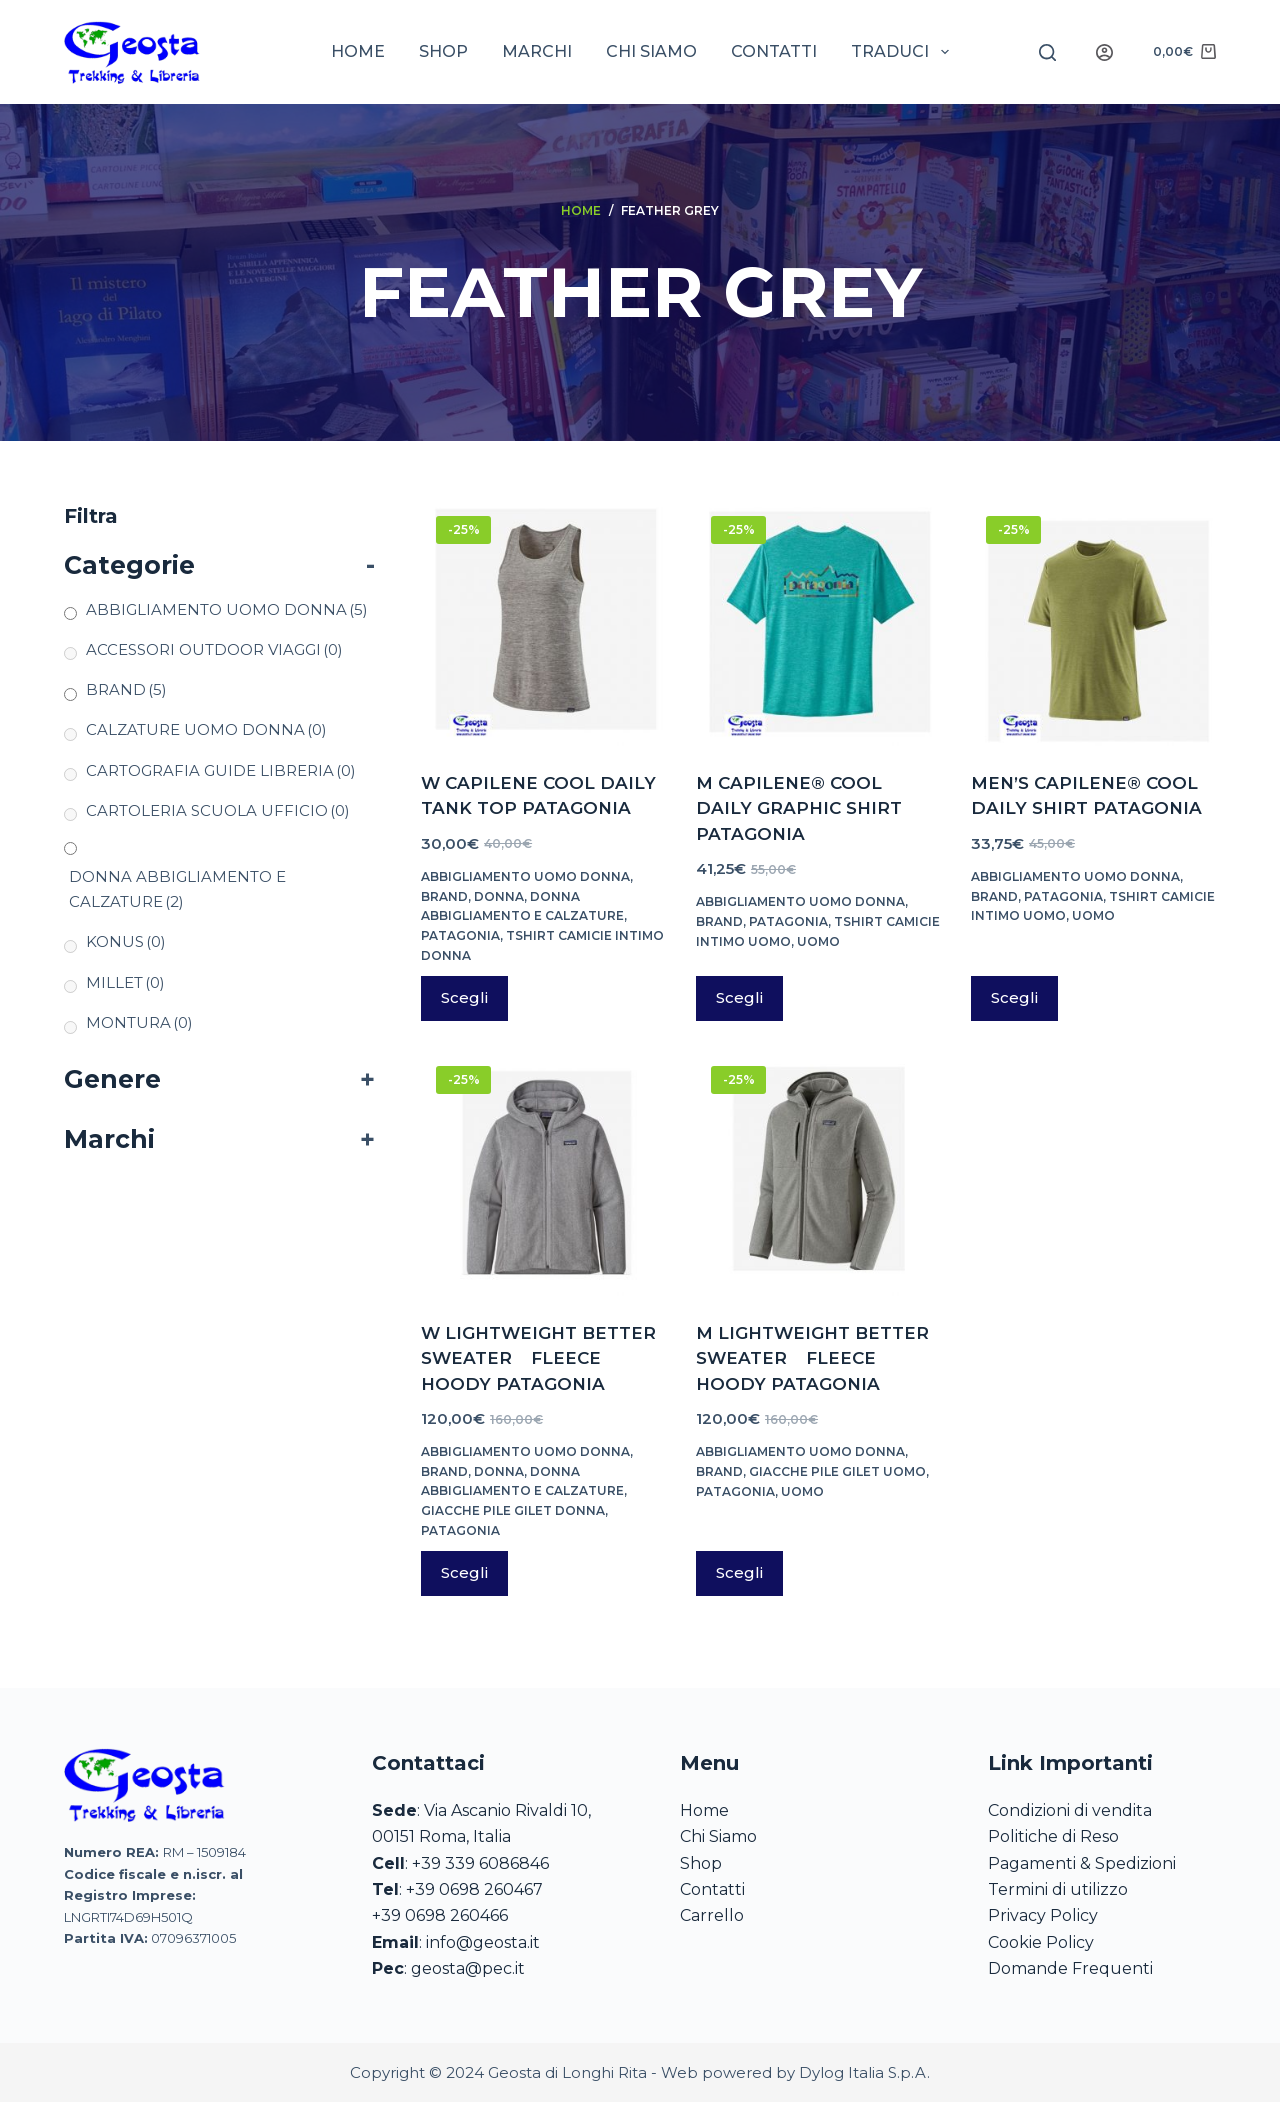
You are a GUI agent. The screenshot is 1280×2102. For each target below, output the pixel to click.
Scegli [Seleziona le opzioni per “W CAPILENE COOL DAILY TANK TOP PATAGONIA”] (464, 997)
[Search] (1047, 52)
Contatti (774, 51)
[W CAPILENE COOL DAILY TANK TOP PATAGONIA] (543, 623)
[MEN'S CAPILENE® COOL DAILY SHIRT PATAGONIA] (1093, 623)
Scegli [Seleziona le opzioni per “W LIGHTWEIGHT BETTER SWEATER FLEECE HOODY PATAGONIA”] (464, 1572)
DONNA (499, 896)
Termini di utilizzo (1058, 1889)
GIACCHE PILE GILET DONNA (513, 1510)
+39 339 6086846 (480, 1863)
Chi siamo (651, 51)
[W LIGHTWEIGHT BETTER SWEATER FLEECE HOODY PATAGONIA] (543, 1173)
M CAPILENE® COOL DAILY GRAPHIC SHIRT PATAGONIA (799, 808)
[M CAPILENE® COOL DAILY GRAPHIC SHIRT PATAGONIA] (818, 623)
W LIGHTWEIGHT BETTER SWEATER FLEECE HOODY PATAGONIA (538, 1358)
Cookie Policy (1041, 1942)
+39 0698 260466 (440, 1915)
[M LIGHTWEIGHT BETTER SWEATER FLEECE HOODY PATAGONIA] (818, 1173)
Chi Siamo (718, 1836)
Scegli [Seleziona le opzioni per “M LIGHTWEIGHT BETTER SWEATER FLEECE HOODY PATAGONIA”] (739, 1572)
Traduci (903, 52)
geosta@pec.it (468, 1968)
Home (358, 51)
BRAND (444, 896)
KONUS (126, 941)
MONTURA (139, 1022)
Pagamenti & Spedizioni (1082, 1863)
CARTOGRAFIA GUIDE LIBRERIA (221, 770)
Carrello (712, 1915)
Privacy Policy (1043, 1915)
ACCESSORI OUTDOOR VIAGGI (214, 649)
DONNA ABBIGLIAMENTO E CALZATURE (177, 889)
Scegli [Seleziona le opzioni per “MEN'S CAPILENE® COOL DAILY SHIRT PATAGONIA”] (1014, 997)
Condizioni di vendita (1070, 1810)
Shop (443, 51)
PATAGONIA (460, 935)
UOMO (818, 941)
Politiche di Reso (1053, 1836)
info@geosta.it (483, 1942)
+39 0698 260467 (474, 1889)
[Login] (1104, 52)
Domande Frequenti (1070, 1968)
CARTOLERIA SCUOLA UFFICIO (218, 810)
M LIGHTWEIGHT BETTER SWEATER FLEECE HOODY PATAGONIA (812, 1358)
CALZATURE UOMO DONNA (206, 729)
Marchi (537, 51)
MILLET (125, 982)
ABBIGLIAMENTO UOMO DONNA (525, 876)
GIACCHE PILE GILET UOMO (837, 1471)
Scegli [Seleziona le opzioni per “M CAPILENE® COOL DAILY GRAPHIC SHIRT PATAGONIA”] (739, 997)
